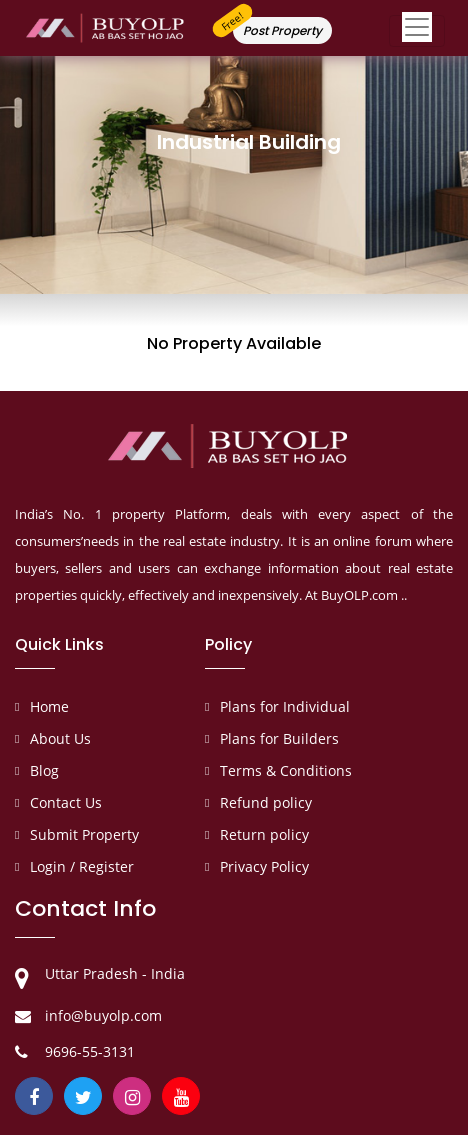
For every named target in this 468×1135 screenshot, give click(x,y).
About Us (60, 738)
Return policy (264, 834)
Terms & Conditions (286, 770)
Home (49, 706)
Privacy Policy (264, 866)
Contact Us (66, 802)
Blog (44, 770)
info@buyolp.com (103, 1015)
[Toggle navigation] (417, 31)
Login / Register (82, 866)
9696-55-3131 (90, 1051)
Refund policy (266, 802)
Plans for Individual (285, 706)
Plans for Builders (279, 738)
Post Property (282, 30)
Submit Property (84, 834)
